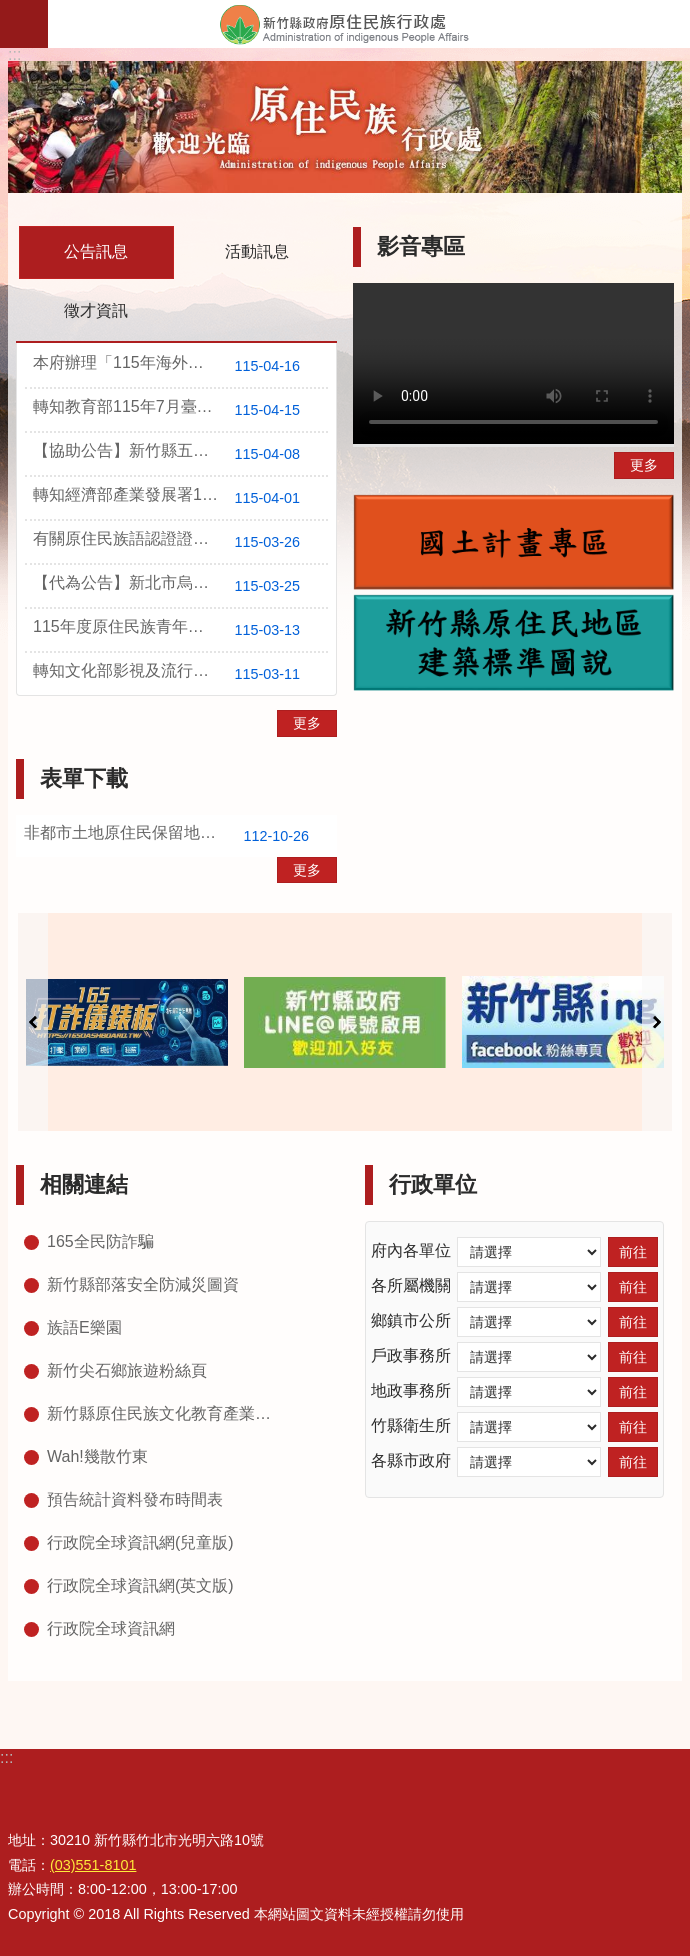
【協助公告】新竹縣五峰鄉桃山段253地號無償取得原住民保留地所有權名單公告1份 (180, 454)
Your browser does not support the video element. (513, 363)
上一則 (33, 1022)
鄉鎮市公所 (411, 1320)
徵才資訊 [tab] (96, 310)
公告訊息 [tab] (96, 251)
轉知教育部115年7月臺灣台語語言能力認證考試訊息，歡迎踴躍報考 (180, 410)
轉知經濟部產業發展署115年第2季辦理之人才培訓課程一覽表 (180, 498)
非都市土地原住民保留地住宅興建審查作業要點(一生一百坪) (180, 836)
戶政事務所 (411, 1355)
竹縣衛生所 (411, 1425)
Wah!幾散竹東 (97, 1456)
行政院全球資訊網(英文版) (140, 1585)
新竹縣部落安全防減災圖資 (143, 1284)
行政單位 (433, 1184)
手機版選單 (24, 24)
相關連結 (84, 1184)
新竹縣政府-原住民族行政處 (369, 24)
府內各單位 (411, 1250)
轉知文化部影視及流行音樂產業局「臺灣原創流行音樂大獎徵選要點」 (180, 674)
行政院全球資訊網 (111, 1628)
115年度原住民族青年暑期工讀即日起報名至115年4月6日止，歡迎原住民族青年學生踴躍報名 (180, 630)
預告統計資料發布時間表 (135, 1499)
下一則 (657, 1022)
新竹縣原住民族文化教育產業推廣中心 (165, 1413)
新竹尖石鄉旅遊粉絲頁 (127, 1370)
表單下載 (84, 778)
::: (14, 54)
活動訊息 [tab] (257, 251)
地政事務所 (411, 1390)
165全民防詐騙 (100, 1241)
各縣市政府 (411, 1460)
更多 (307, 723)
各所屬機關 (411, 1285)
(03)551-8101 (93, 1865)
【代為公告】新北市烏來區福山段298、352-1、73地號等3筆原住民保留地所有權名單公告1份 (180, 586)
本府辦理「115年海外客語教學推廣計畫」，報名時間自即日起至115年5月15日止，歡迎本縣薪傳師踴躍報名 (180, 366)
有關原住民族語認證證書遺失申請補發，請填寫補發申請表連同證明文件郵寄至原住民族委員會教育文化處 (180, 542)
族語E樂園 (84, 1327)
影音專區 (421, 246)
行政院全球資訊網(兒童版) (140, 1542)
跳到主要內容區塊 (10, 10)
